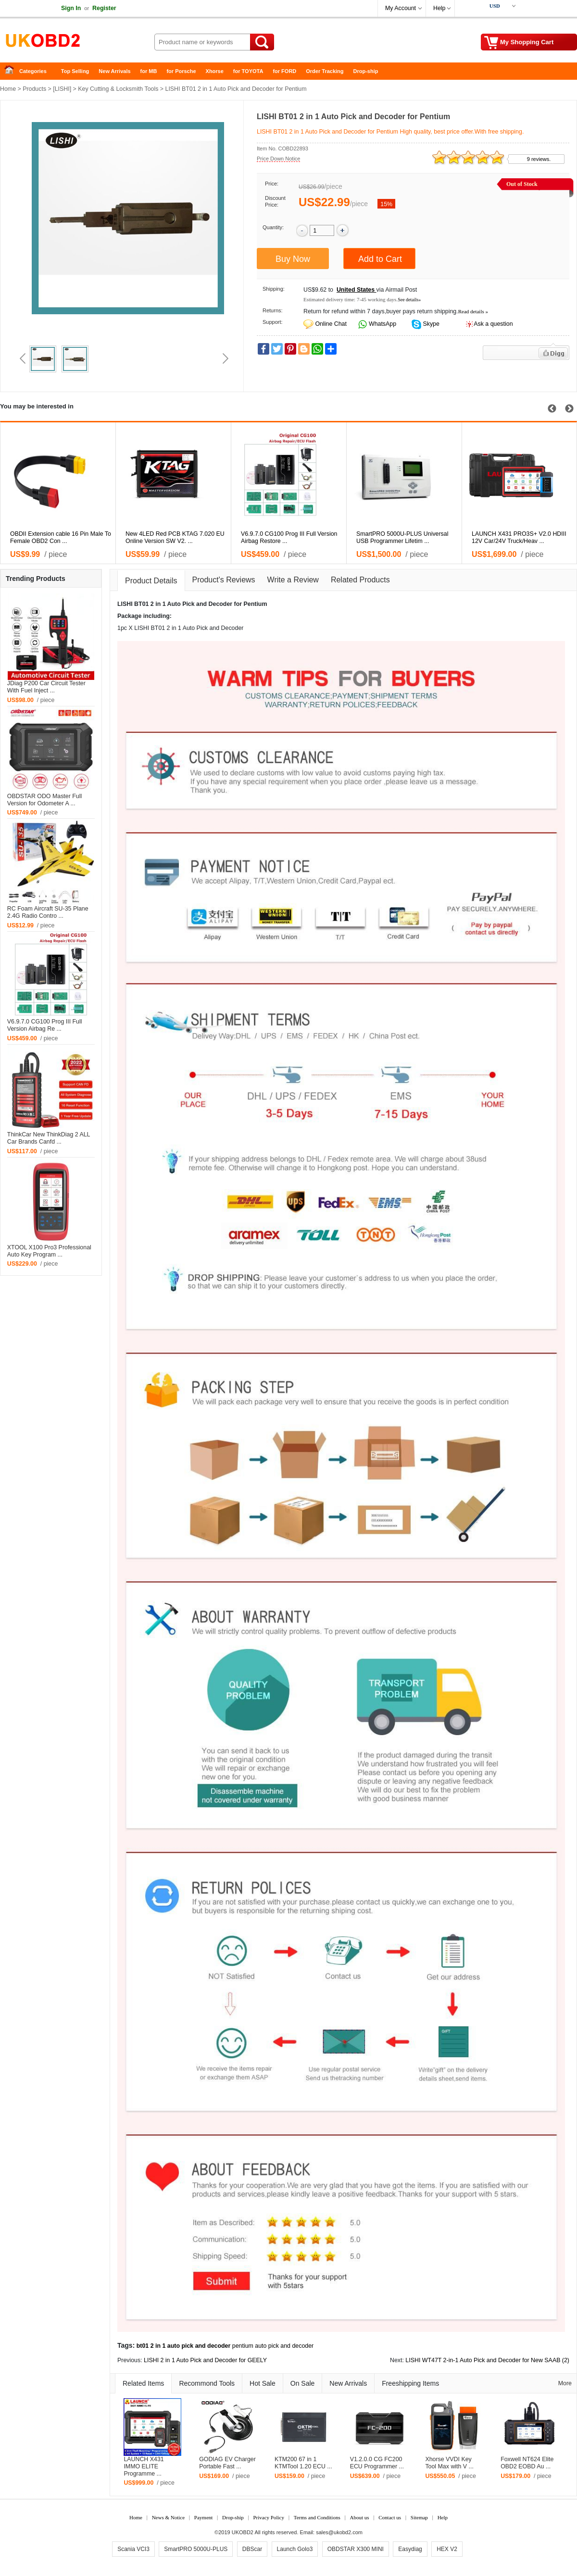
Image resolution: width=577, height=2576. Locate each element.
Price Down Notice (278, 158)
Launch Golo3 (295, 2549)
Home (12, 71)
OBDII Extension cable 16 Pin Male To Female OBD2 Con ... (60, 537)
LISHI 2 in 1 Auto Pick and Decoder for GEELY (205, 2360)
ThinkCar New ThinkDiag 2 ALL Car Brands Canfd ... (48, 1138)
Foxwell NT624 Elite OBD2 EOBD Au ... (527, 2463)
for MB (148, 71)
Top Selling (75, 71)
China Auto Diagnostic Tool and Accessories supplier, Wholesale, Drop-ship (77, 43)
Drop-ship (365, 71)
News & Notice (168, 2517)
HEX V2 (447, 2549)
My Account (400, 8)
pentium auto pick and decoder (273, 2345)
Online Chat (330, 323)
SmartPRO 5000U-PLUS (195, 2549)
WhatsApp (382, 323)
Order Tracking (324, 71)
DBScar (252, 2549)
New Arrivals (114, 71)
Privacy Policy (268, 2517)
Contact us (389, 2517)
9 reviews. (539, 159)
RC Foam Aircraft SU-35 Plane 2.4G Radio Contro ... (47, 912)
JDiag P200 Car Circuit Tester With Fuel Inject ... (46, 687)
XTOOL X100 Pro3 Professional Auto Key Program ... (49, 1251)
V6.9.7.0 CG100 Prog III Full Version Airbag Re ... (44, 1025)
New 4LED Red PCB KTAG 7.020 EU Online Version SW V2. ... (175, 537)
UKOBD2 (242, 2532)
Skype (430, 323)
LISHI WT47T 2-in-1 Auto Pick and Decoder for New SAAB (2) (487, 2360)
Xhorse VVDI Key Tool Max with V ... (449, 2463)
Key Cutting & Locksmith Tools (118, 89)
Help (439, 8)
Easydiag (410, 2549)
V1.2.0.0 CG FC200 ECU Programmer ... (377, 2463)
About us (359, 2517)
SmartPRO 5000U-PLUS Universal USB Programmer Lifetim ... (402, 537)
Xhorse (215, 71)
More (565, 2383)
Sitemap (419, 2517)
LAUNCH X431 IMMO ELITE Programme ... (143, 2466)
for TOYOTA (248, 71)
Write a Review (293, 580)
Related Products (360, 580)
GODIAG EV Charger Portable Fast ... (227, 2463)
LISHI (62, 89)
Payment (203, 2517)
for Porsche (181, 71)
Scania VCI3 (133, 2549)
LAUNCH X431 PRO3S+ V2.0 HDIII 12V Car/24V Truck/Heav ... (519, 537)
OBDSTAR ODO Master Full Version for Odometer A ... (44, 800)
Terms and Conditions (317, 2517)
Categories (33, 71)
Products (34, 89)
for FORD (284, 71)
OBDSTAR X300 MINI (355, 2549)
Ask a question (493, 323)
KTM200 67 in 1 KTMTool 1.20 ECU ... (303, 2463)
